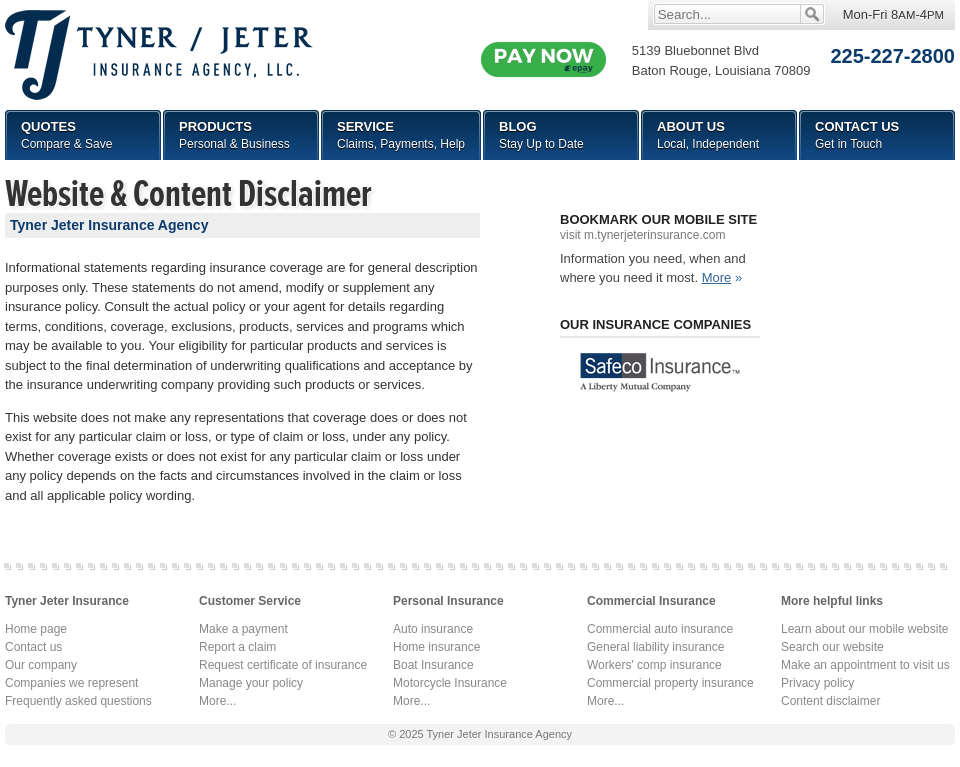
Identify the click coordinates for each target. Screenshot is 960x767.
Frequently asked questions (78, 701)
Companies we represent (71, 683)
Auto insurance (433, 629)
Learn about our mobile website (864, 629)
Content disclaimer (830, 701)
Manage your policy (251, 683)
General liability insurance (655, 647)
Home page (36, 629)
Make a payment (243, 629)
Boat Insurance (433, 665)
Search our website (832, 647)
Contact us (33, 647)
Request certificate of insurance (283, 665)
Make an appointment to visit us (865, 665)
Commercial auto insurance (660, 629)
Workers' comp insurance (654, 665)
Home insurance (436, 647)
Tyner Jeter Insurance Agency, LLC (159, 55)
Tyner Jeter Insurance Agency (499, 734)
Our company (41, 665)
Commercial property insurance (670, 683)
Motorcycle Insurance (450, 683)
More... (217, 701)
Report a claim (237, 647)
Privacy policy (817, 683)
